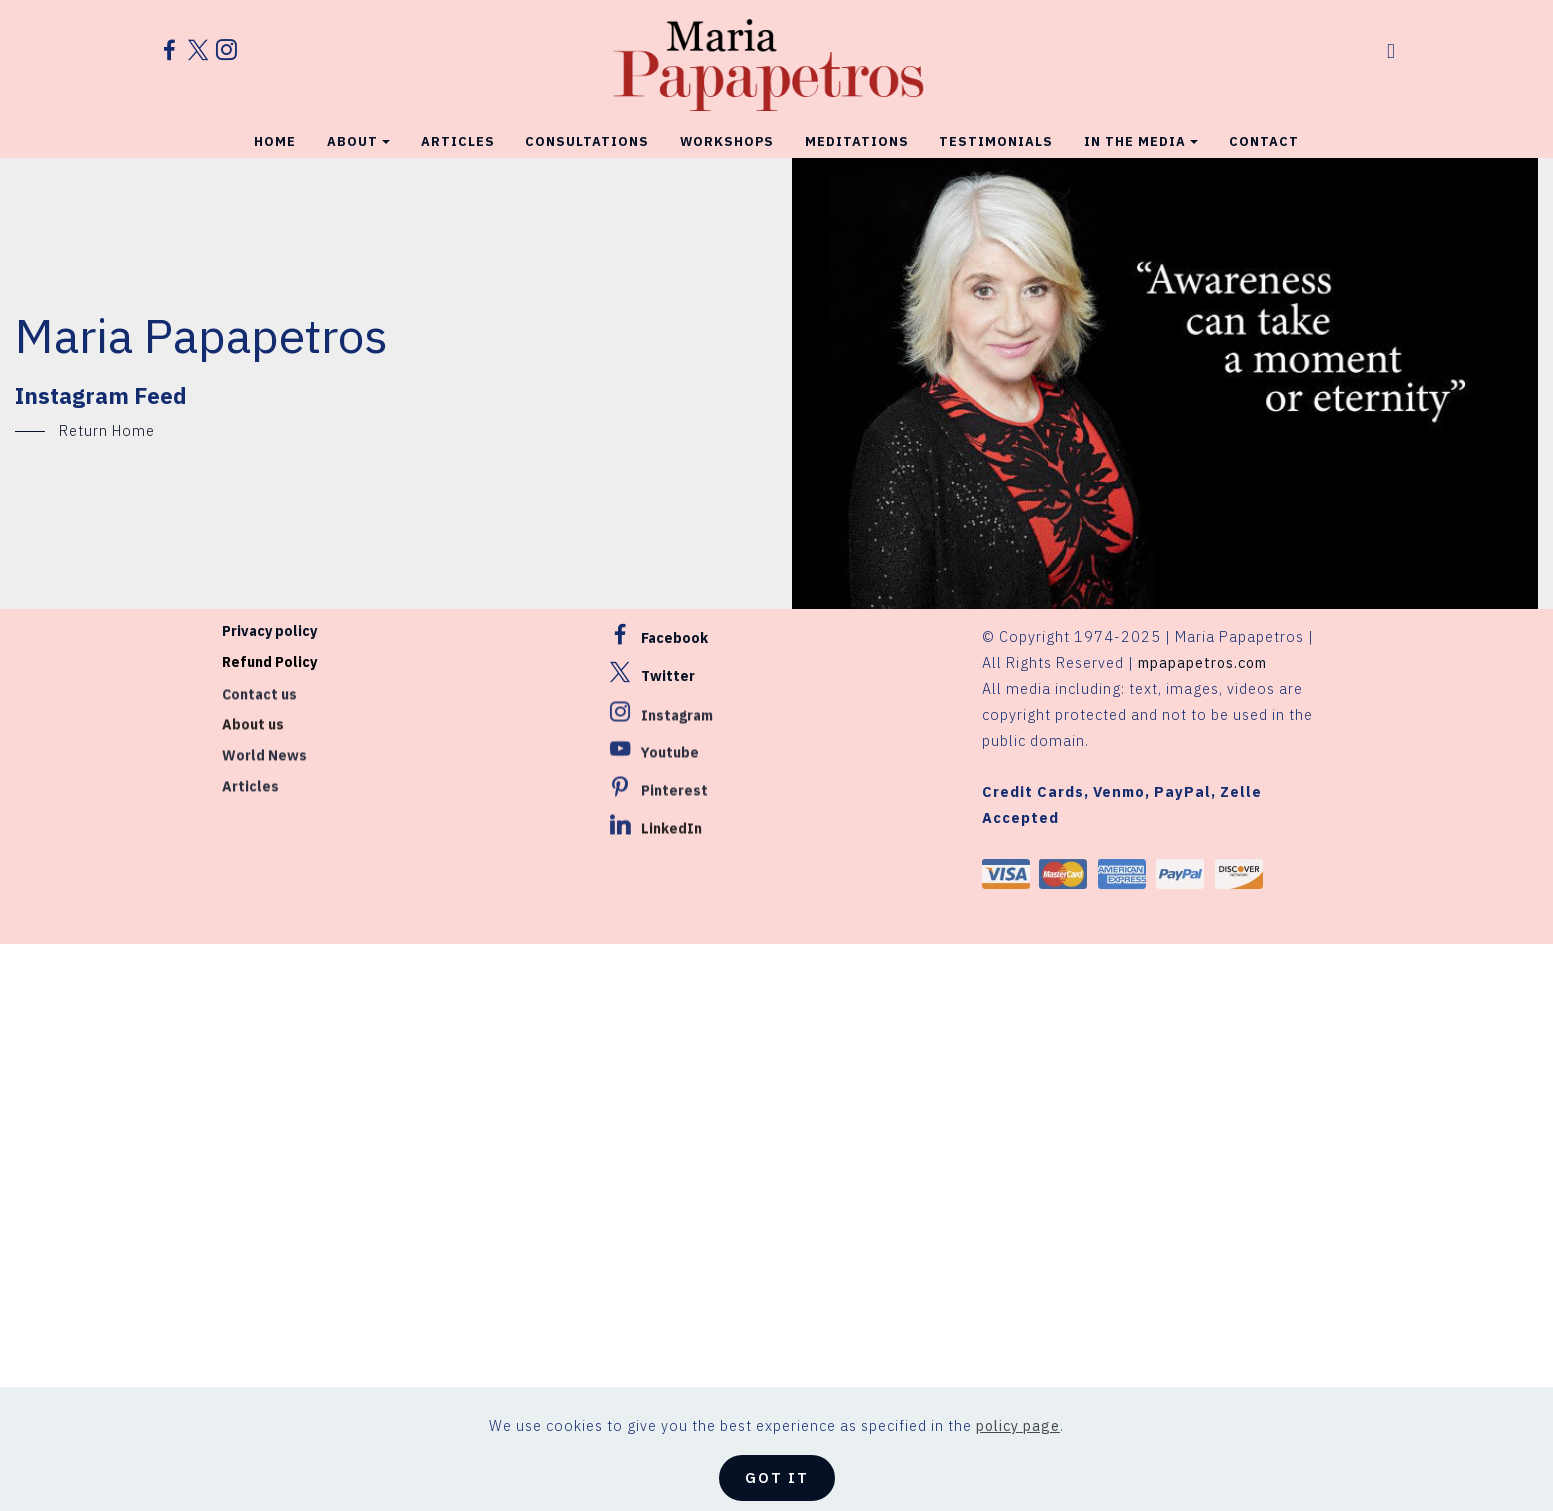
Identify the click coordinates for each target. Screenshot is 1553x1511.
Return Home (107, 430)
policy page (1018, 1455)
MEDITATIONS (857, 134)
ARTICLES (458, 134)
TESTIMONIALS (996, 134)
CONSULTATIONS (587, 134)
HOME (275, 134)
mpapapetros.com (1202, 665)
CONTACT (1264, 134)
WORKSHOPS (727, 134)
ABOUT (352, 134)
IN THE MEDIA (1135, 134)
